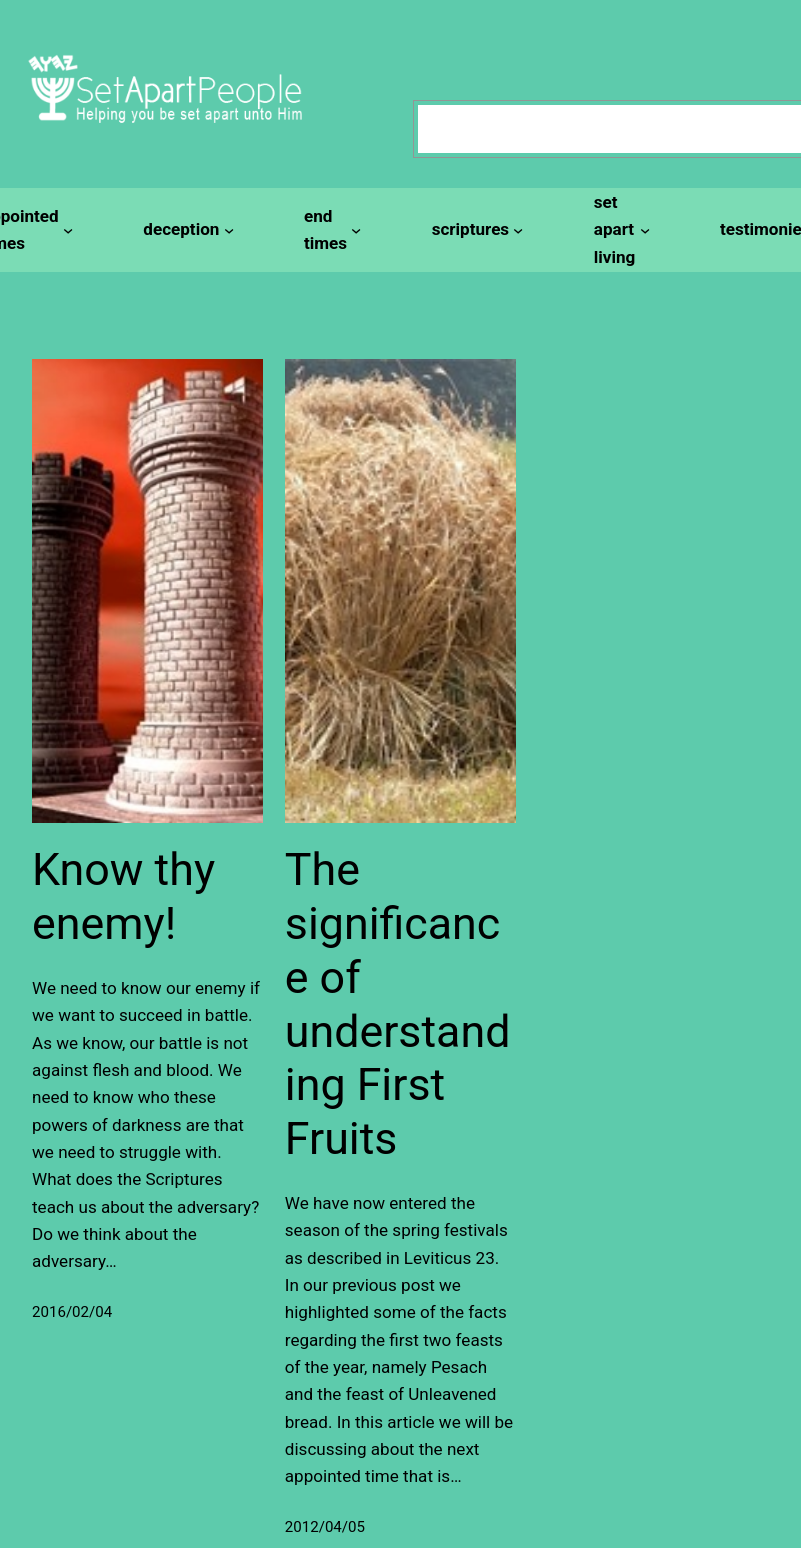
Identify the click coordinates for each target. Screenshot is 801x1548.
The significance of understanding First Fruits (398, 1004)
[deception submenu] (185, 229)
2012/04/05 (325, 1527)
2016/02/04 (72, 1312)
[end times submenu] (330, 230)
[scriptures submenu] (475, 229)
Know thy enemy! (123, 896)
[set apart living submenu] (619, 230)
